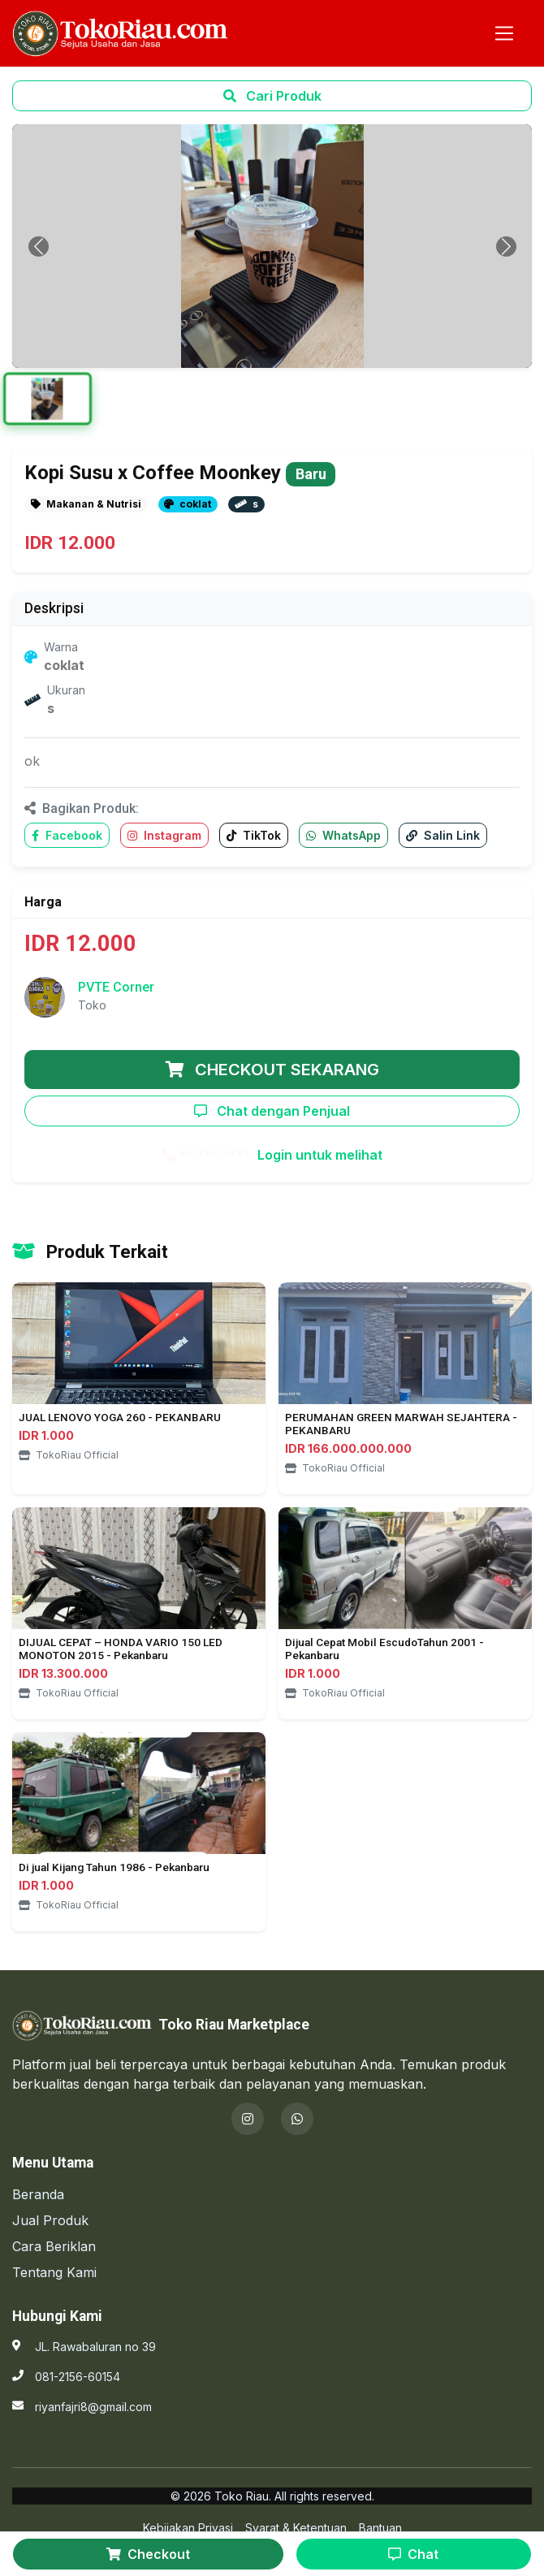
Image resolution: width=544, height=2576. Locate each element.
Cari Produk (272, 96)
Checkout (148, 2554)
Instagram (164, 835)
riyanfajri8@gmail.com (93, 2407)
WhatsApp (343, 835)
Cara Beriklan (54, 2246)
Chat (413, 2554)
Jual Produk (50, 2220)
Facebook (67, 835)
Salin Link (443, 835)
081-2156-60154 (77, 2377)
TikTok (254, 835)
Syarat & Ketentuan (296, 2528)
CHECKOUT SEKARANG (272, 1069)
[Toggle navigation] (504, 33)
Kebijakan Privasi (188, 2528)
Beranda (38, 2194)
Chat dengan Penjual (272, 1111)
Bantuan (380, 2528)
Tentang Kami (54, 2272)
